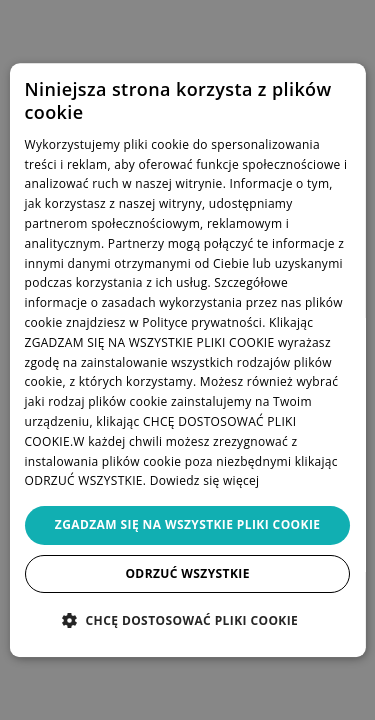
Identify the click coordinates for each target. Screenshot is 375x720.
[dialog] (187, 360)
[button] (187, 620)
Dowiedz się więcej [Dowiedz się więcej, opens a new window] (205, 481)
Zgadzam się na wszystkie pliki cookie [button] (188, 524)
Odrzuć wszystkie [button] (187, 573)
